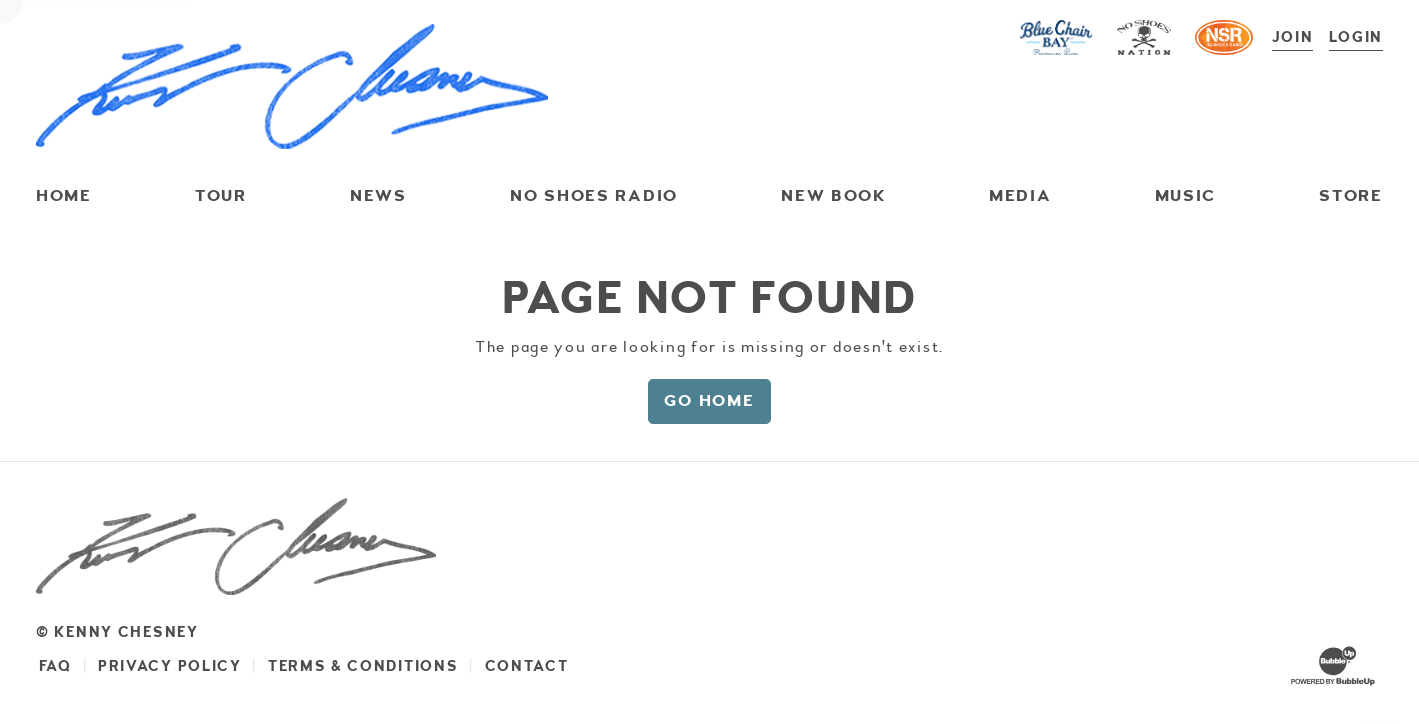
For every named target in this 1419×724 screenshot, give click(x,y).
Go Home (709, 400)
